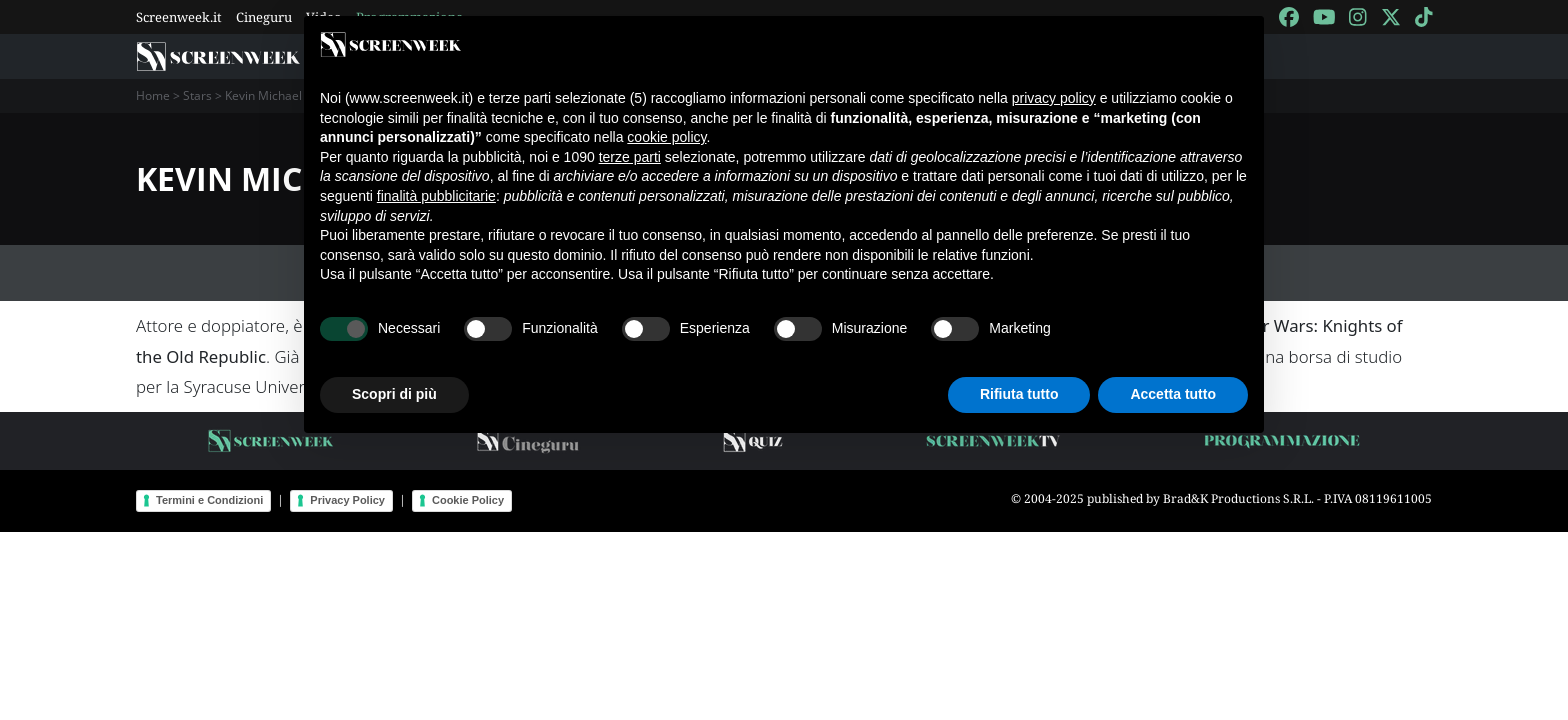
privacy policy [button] (1054, 98)
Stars (197, 95)
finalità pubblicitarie (436, 196)
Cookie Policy (468, 500)
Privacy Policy (347, 500)
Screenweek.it (179, 17)
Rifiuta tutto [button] (1019, 394)
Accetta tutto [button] (1173, 394)
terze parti (630, 157)
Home (153, 95)
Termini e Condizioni (209, 500)
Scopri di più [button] (394, 394)
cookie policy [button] (666, 137)
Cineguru (264, 17)
